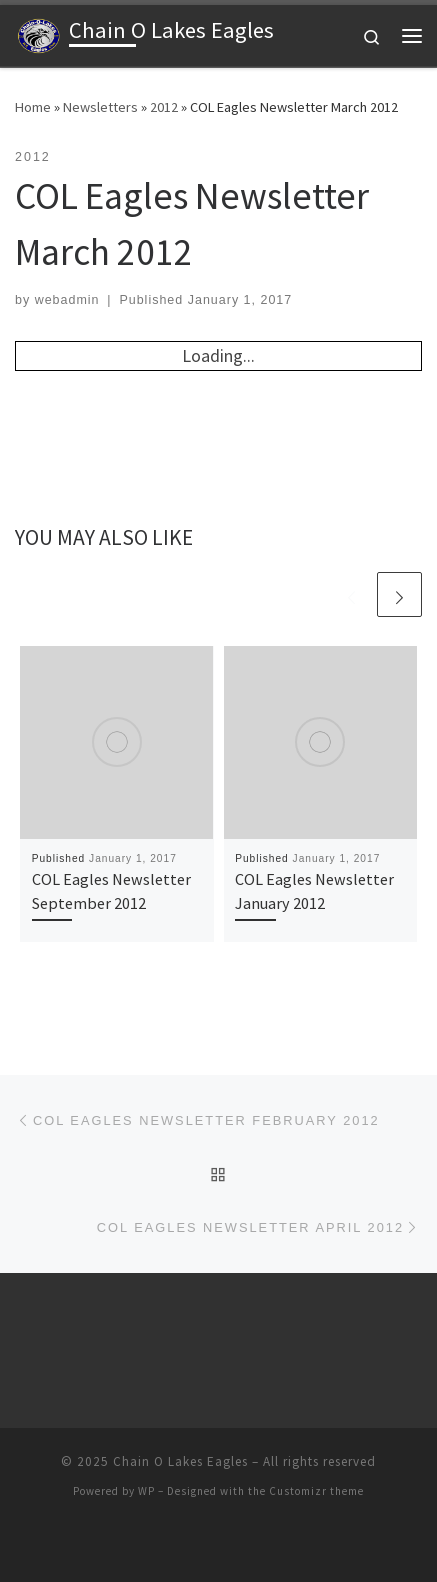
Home (33, 107)
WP (146, 1491)
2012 (164, 107)
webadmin (67, 300)
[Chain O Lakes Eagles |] (38, 33)
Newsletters (100, 107)
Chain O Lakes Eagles (180, 1461)
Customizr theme (316, 1491)
